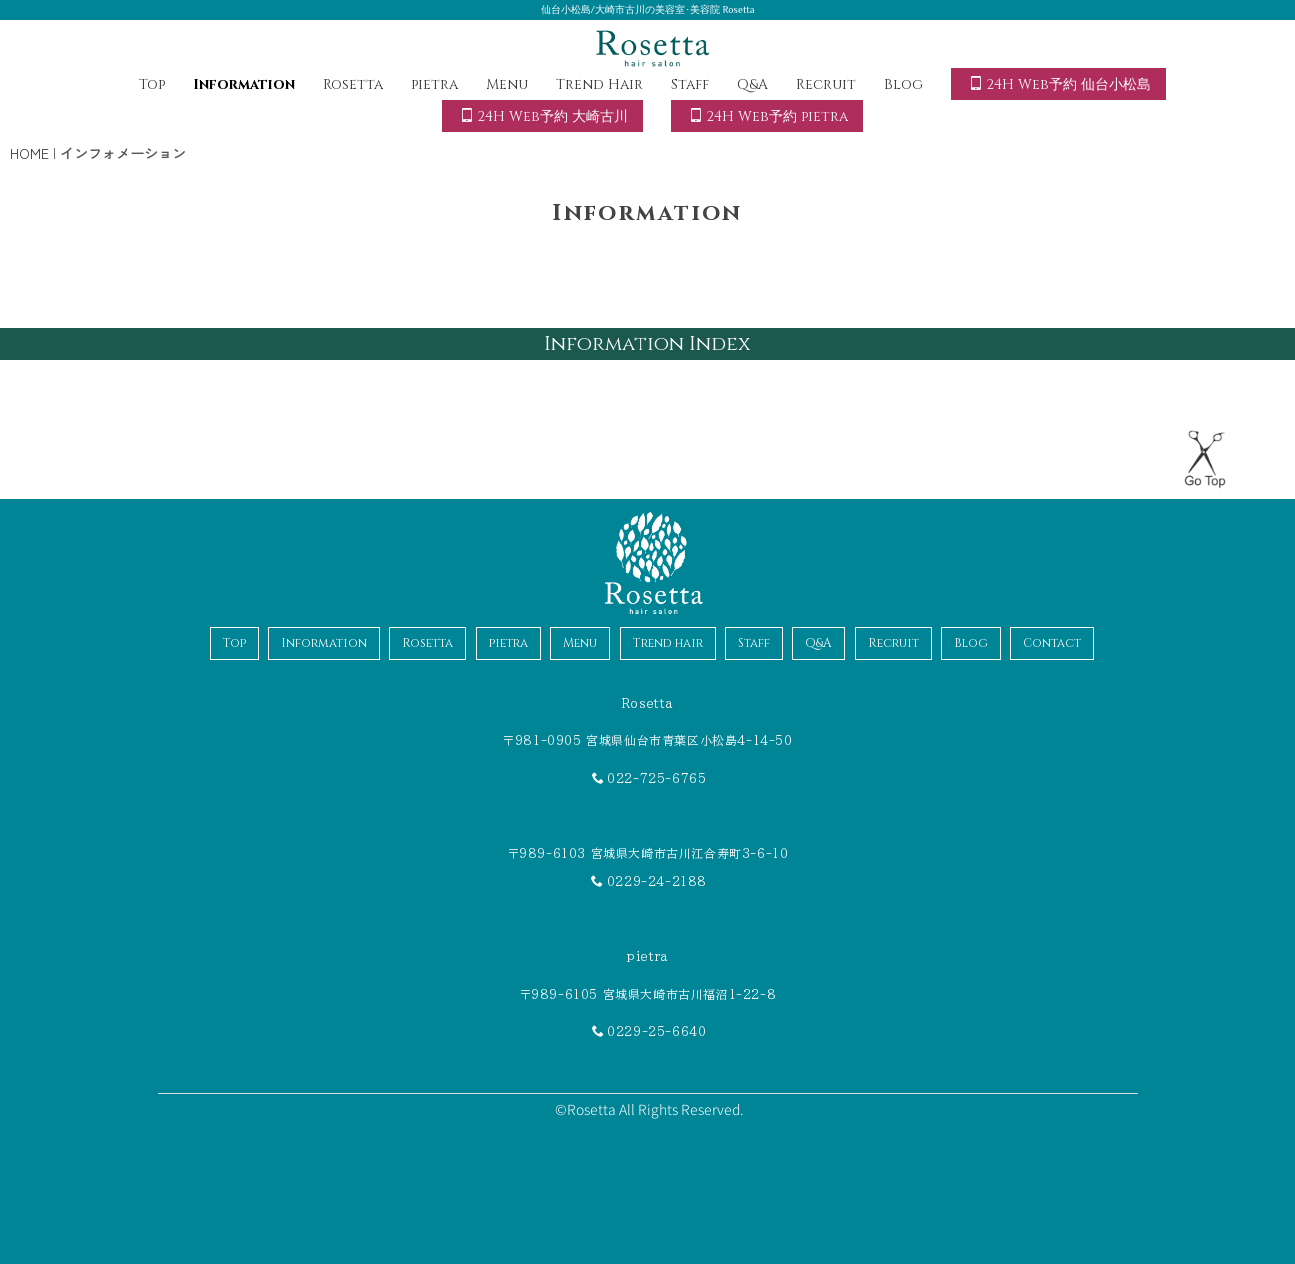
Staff (690, 84)
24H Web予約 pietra (768, 116)
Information (244, 84)
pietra (434, 84)
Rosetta (353, 84)
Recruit (826, 84)
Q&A (752, 84)
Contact (1052, 643)
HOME (29, 153)
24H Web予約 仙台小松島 (1060, 84)
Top (152, 84)
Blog (903, 84)
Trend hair (668, 643)
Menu (507, 84)
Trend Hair (599, 84)
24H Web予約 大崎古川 (544, 116)
